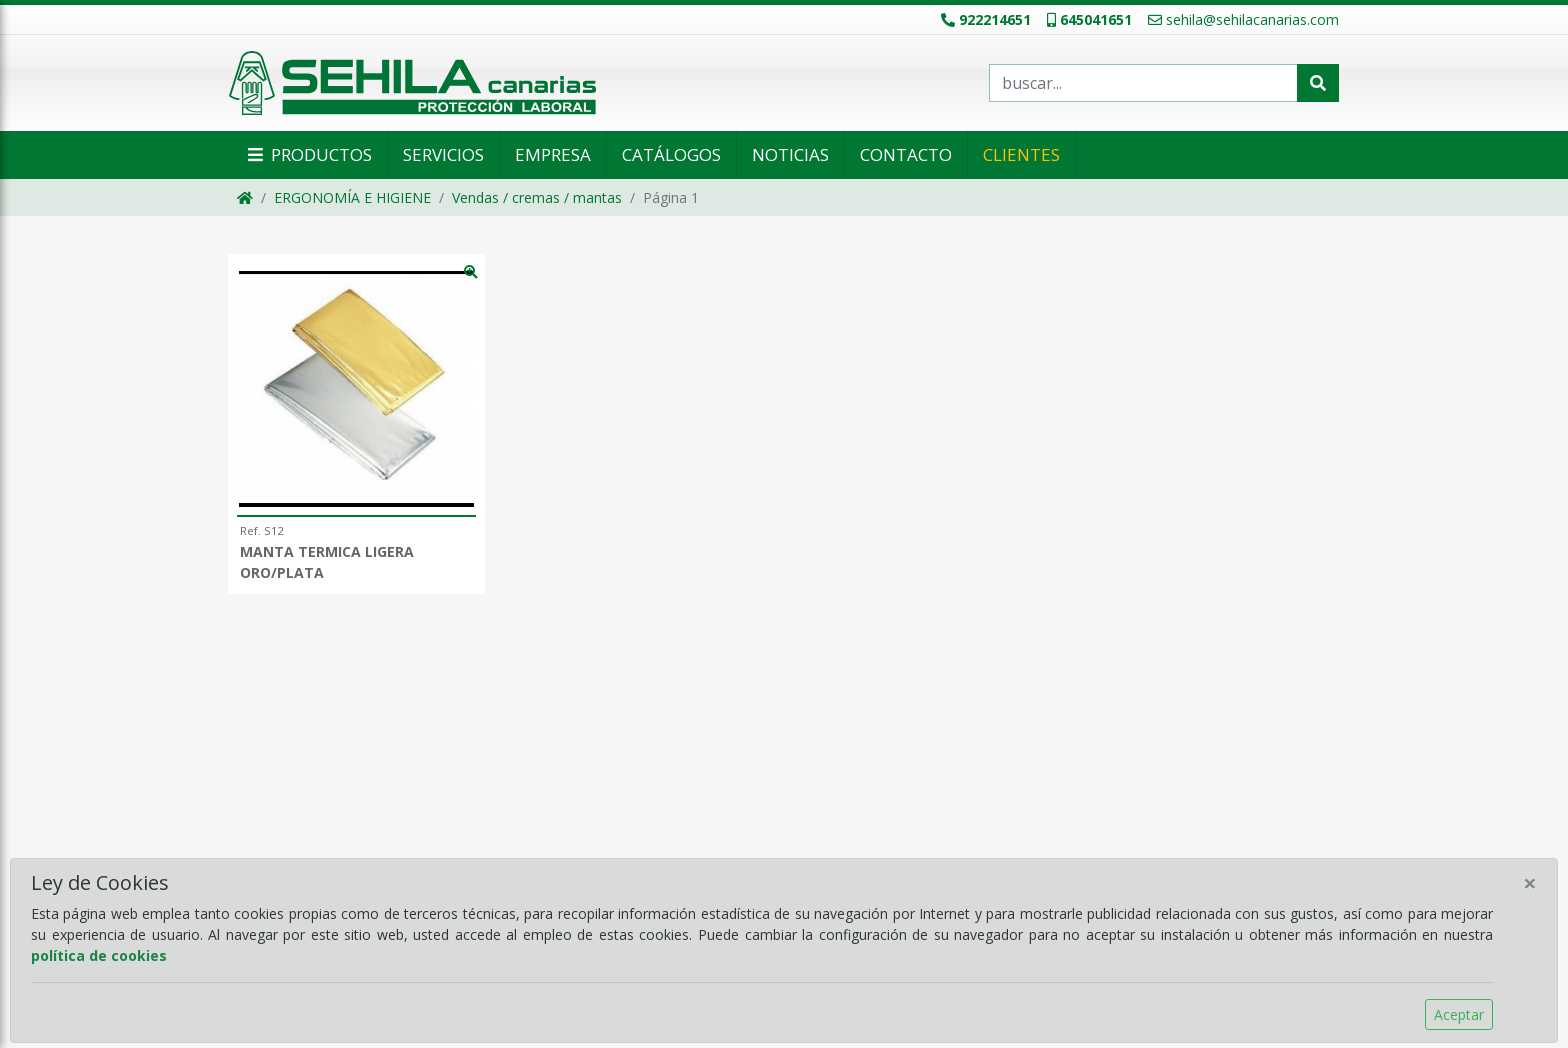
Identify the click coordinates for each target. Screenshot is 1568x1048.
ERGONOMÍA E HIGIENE (352, 197)
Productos (308, 154)
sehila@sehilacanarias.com (1243, 19)
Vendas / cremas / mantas (537, 197)
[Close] (1530, 883)
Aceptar (1459, 1014)
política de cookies (99, 955)
